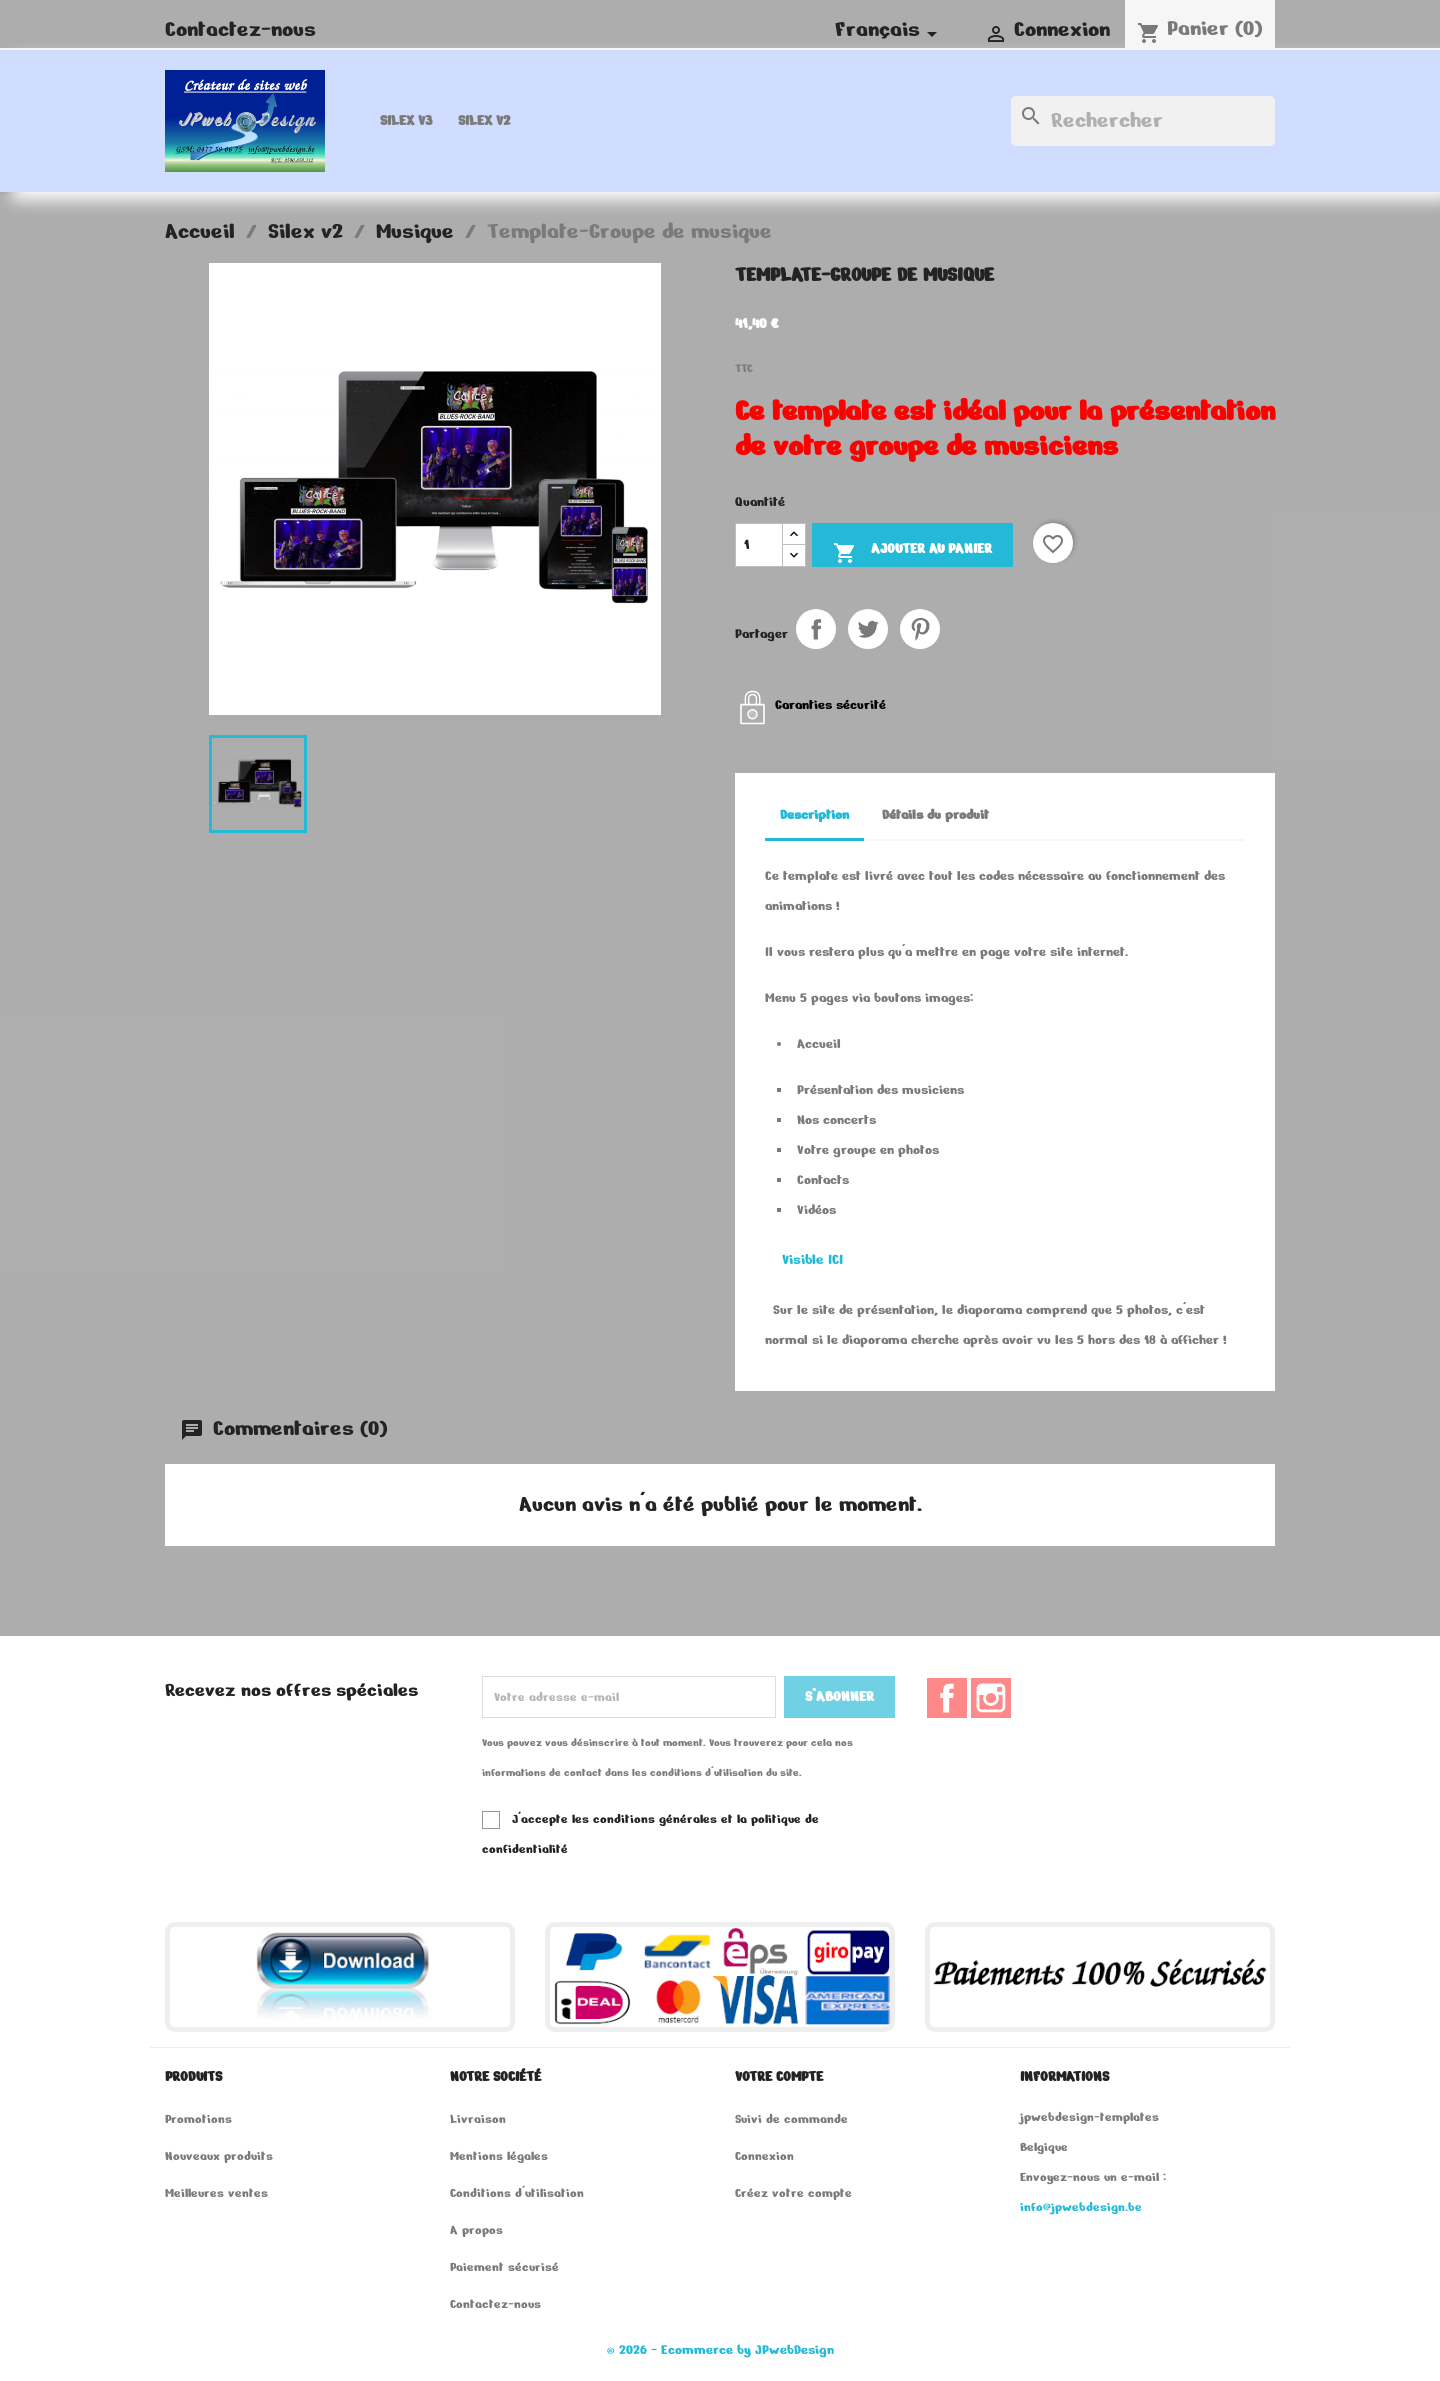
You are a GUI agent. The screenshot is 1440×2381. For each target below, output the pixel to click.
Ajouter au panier (912, 551)
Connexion (764, 2155)
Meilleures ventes (216, 2192)
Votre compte (779, 2076)
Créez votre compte (793, 2192)
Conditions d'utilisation (517, 2192)
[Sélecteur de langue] (889, 30)
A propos (476, 2229)
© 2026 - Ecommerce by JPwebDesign (720, 2350)
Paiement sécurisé (504, 2266)
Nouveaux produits (219, 2155)
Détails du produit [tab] (935, 815)
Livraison (478, 2118)
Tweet (868, 629)
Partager (816, 629)
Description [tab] (814, 815)
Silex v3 (406, 120)
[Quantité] (759, 545)
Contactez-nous (240, 29)
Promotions (198, 2118)
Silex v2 (484, 120)
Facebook (947, 1698)
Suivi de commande (791, 2118)
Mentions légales (499, 2155)
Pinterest (920, 629)
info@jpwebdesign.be (1081, 2206)
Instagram (991, 1698)
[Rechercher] (1143, 121)
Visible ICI (812, 1259)
